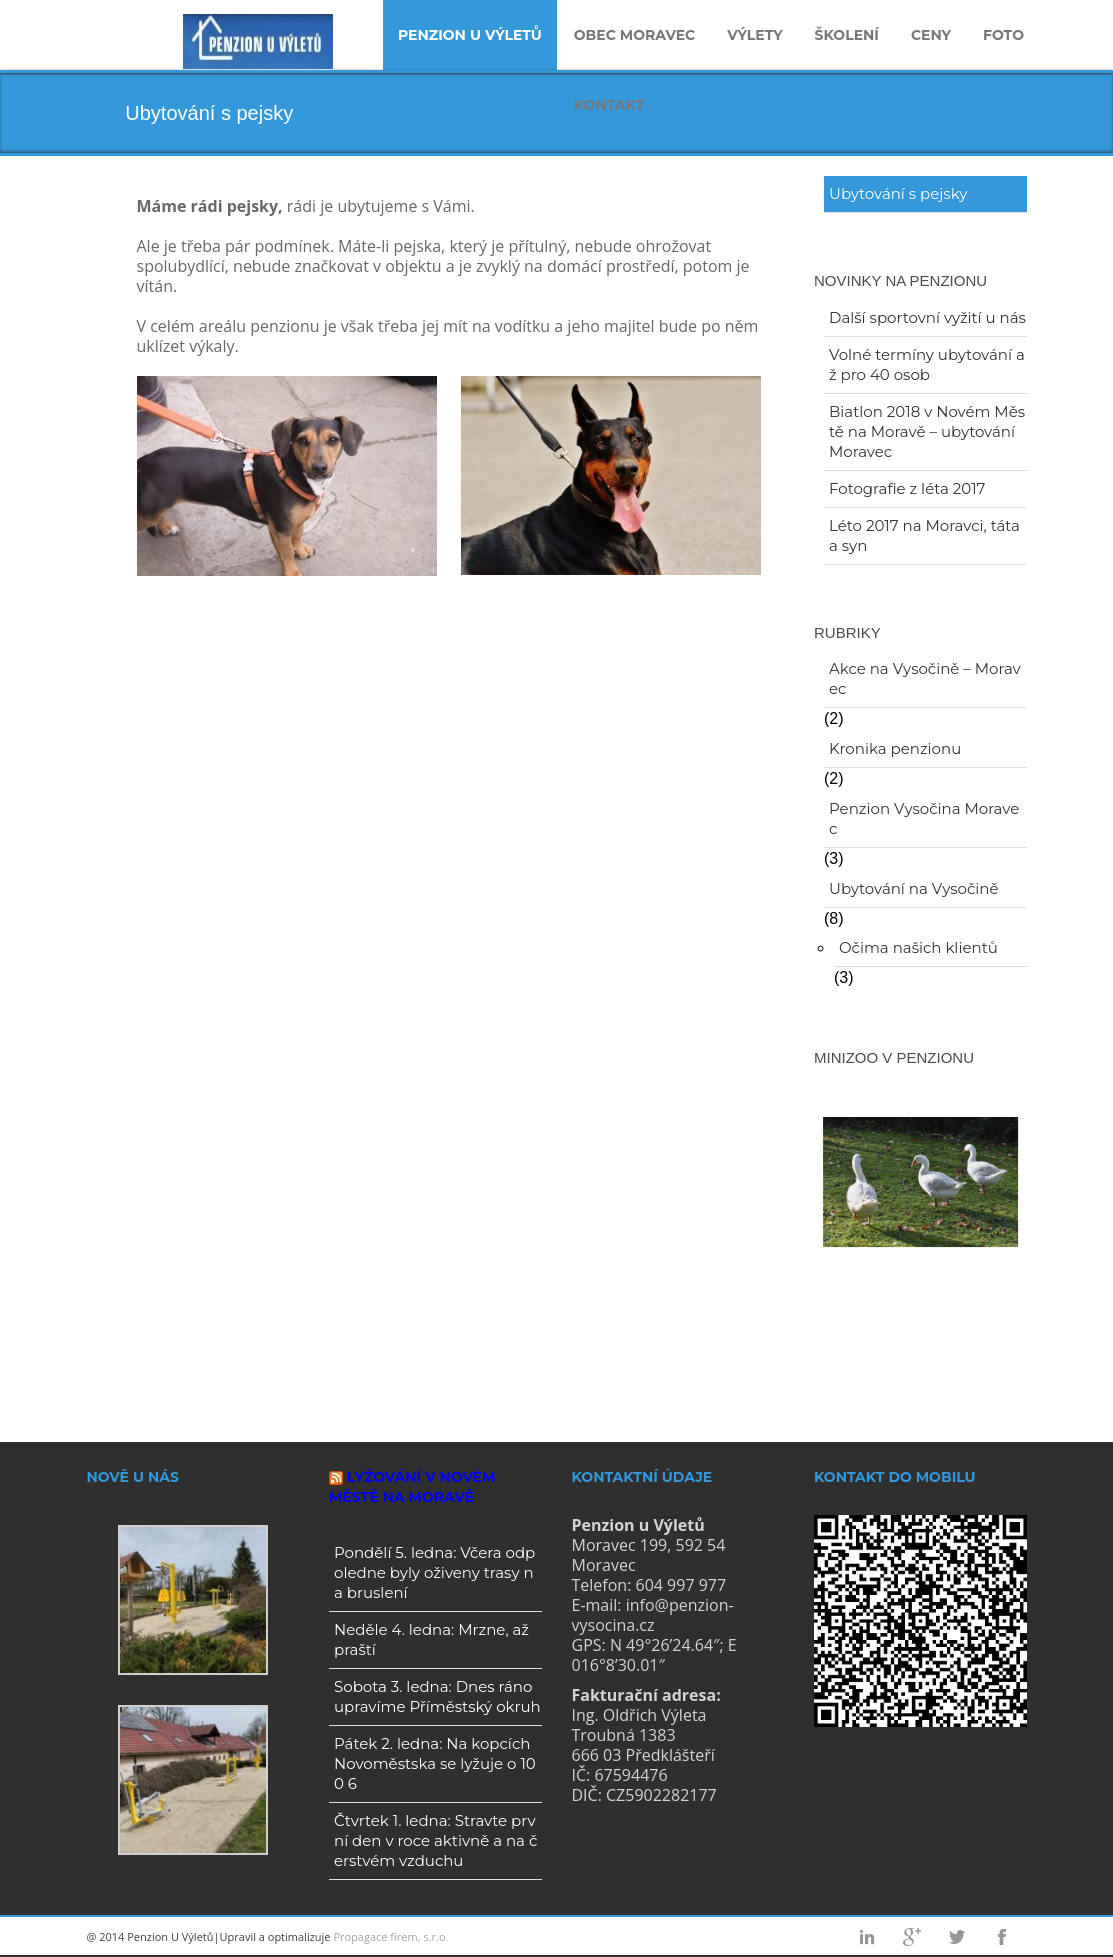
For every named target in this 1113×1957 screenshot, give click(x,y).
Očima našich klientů (918, 947)
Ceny (931, 35)
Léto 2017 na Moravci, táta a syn (924, 535)
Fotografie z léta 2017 (907, 488)
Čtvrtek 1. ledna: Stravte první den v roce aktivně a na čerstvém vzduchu (435, 1840)
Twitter (957, 1937)
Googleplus (912, 1937)
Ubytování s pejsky (898, 193)
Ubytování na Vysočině (914, 888)
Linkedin (867, 1937)
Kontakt (609, 105)
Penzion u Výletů (470, 35)
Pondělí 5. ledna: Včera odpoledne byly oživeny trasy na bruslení (434, 1572)
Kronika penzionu (895, 748)
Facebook (1002, 1937)
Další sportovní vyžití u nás (927, 317)
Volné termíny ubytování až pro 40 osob (927, 364)
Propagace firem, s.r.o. (390, 1936)
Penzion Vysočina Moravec (924, 818)
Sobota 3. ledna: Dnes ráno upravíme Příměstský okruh (437, 1696)
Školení (847, 35)
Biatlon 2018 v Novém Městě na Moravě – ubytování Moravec (927, 431)
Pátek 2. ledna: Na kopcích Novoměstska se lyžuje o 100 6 (435, 1763)
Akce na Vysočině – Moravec (925, 678)
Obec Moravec (634, 35)
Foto (1003, 35)
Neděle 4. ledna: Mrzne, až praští (431, 1639)
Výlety (754, 35)
